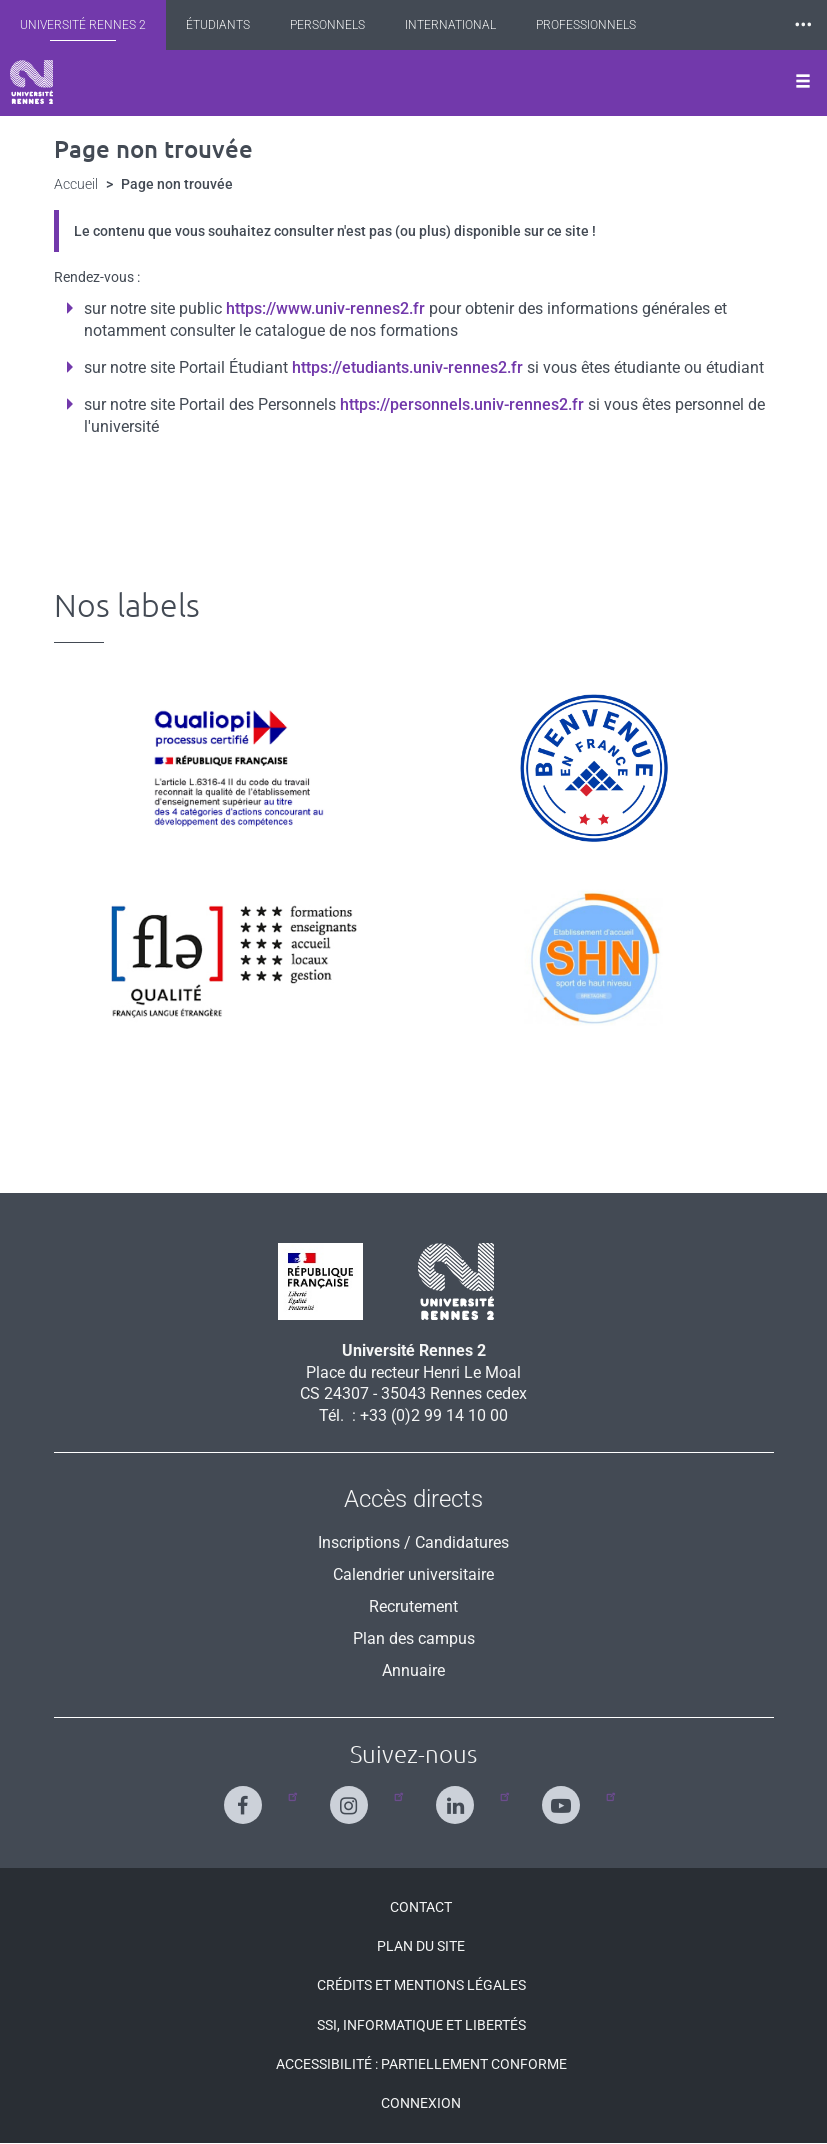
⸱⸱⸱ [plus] (803, 24)
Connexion (421, 2103)
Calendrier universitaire (413, 1574)
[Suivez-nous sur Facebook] (247, 1796)
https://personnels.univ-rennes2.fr (462, 404)
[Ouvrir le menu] (803, 83)
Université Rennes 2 (83, 25)
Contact (421, 1907)
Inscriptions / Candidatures (413, 1542)
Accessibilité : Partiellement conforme (421, 2064)
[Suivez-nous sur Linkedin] (459, 1796)
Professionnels (586, 25)
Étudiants (218, 25)
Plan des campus (414, 1638)
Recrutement (413, 1606)
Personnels (327, 25)
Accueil (76, 184)
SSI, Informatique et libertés (421, 2025)
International (450, 25)
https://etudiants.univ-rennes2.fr (407, 367)
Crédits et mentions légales (421, 1985)
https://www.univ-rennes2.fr (325, 308)
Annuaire (413, 1670)
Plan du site (421, 1946)
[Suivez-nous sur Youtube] (565, 1796)
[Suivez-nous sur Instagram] (353, 1796)
